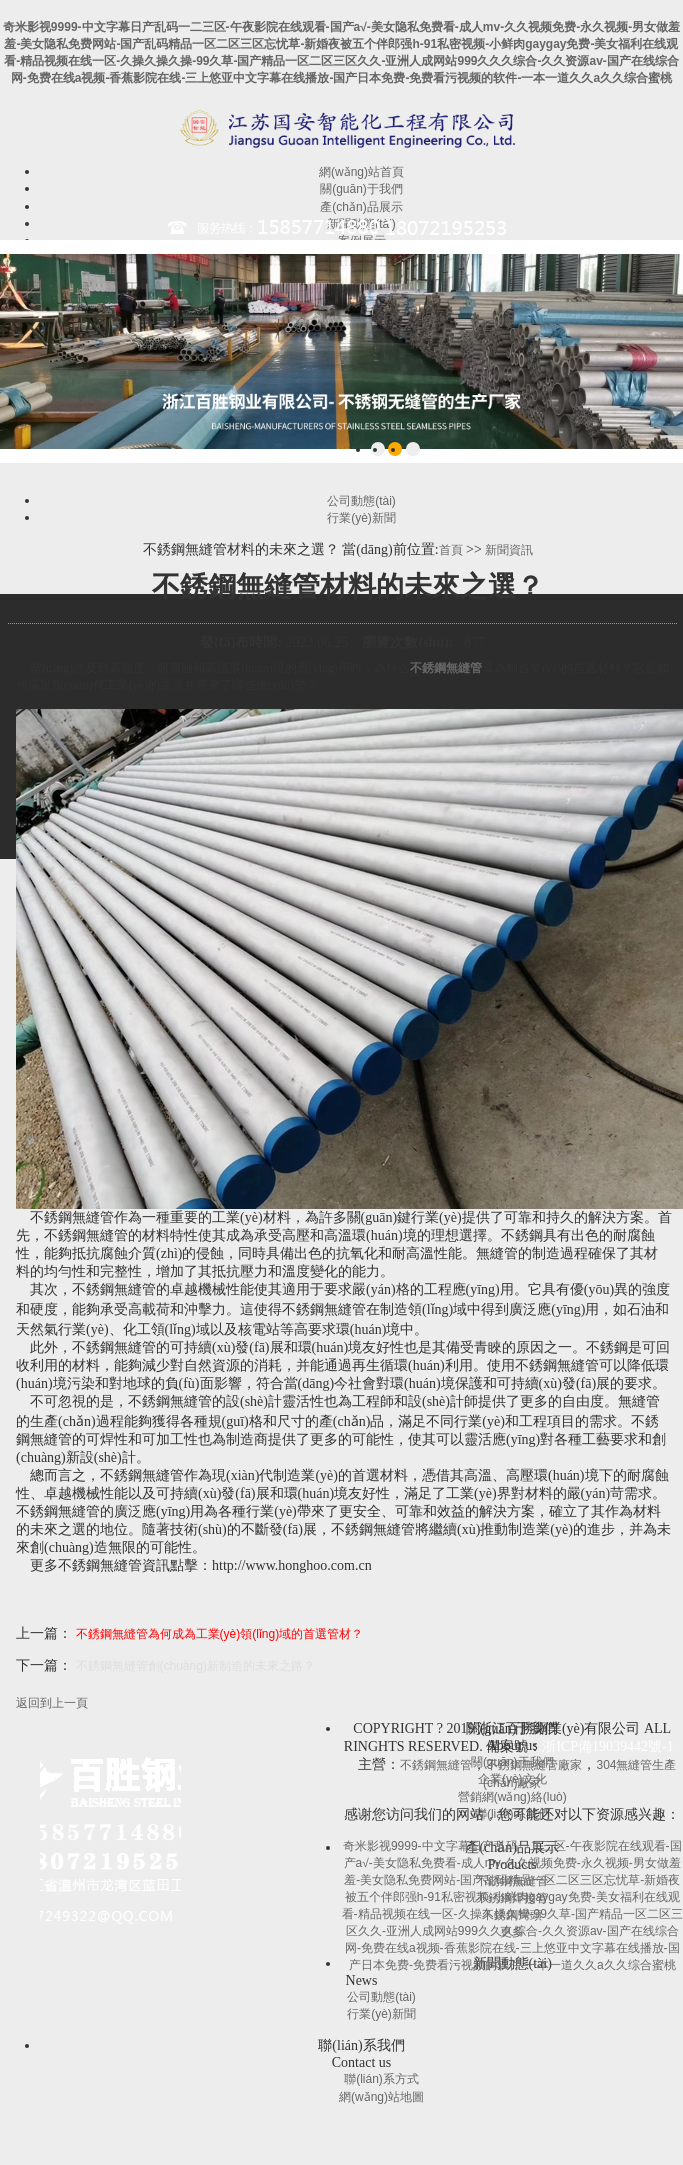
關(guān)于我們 (361, 189)
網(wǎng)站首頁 (361, 172)
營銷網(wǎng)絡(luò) (512, 1797)
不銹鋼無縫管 (446, 668)
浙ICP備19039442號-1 (607, 1746)
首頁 (451, 550)
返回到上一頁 (52, 1703)
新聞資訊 (509, 550)
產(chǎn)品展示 (361, 207)
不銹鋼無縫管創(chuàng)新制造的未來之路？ (195, 1666)
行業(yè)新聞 (361, 518)
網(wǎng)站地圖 (381, 2097)
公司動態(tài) (361, 501)
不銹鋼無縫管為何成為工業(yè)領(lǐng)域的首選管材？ (220, 1634)
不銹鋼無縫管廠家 (534, 1765)
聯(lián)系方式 (381, 2079)
